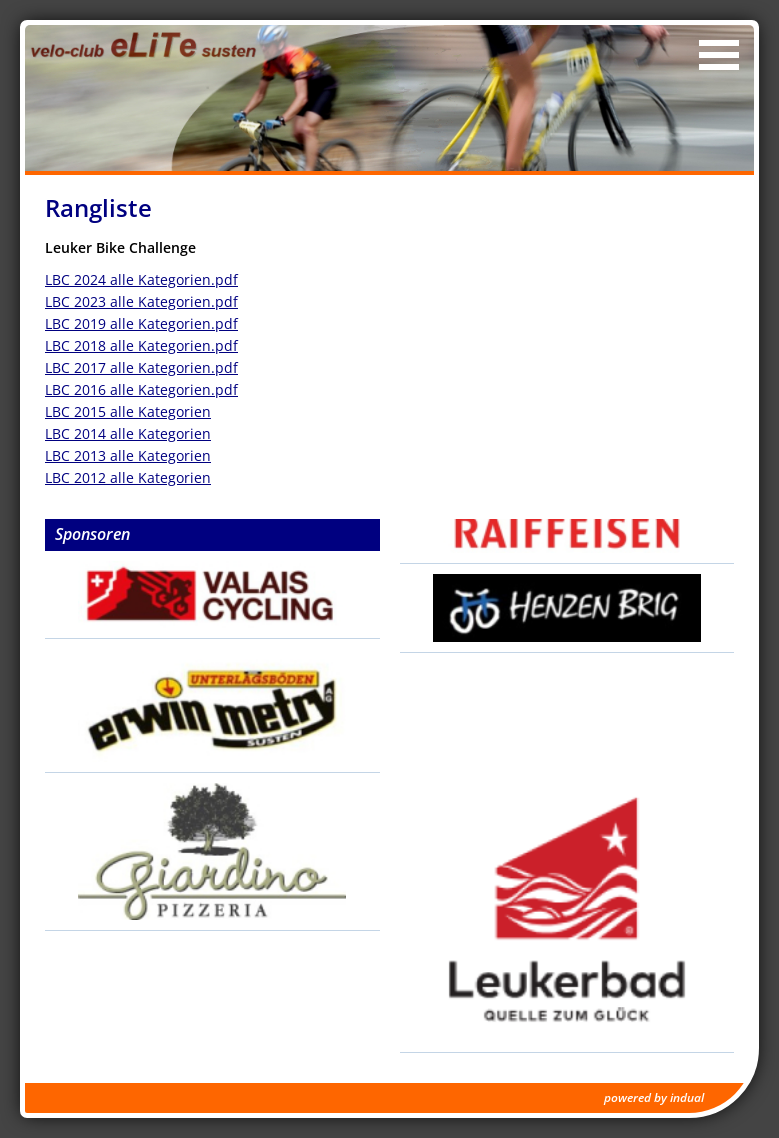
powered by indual (654, 1097)
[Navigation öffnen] (719, 55)
